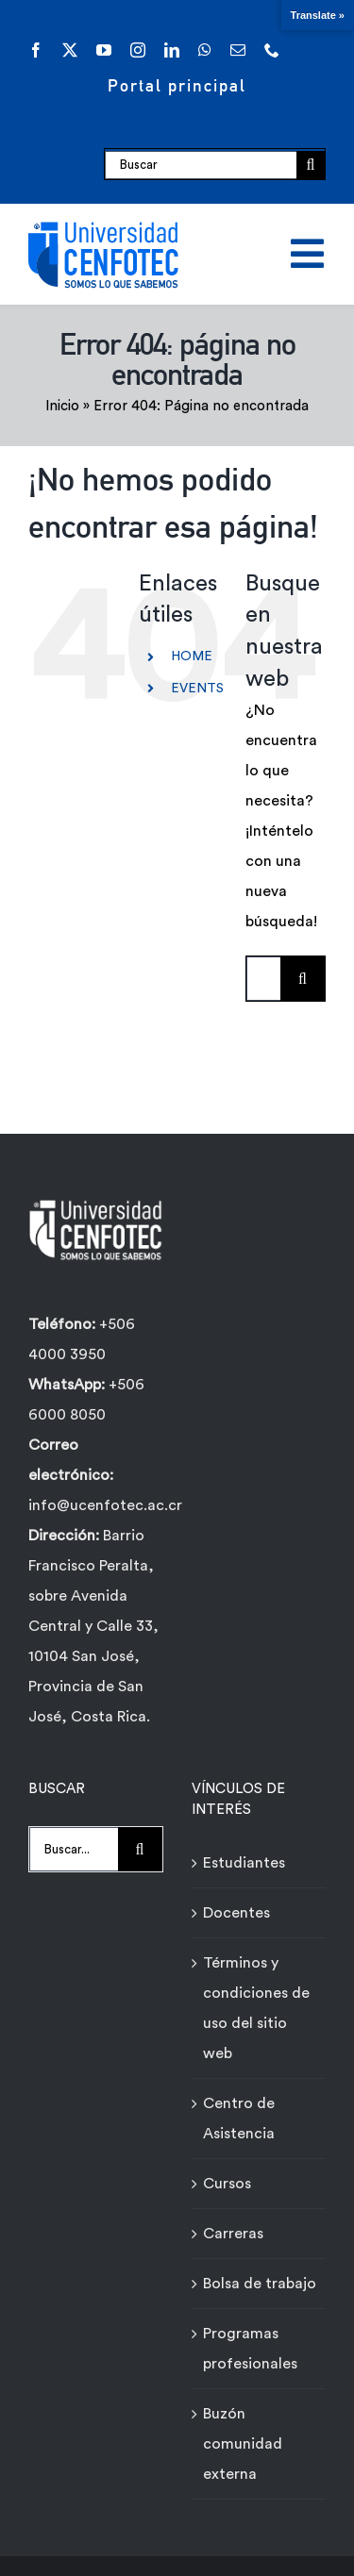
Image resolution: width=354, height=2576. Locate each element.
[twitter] (69, 50)
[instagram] (137, 50)
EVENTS (197, 688)
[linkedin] (171, 50)
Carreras (233, 2233)
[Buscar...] (263, 978)
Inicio (62, 406)
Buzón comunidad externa (242, 2444)
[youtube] (103, 50)
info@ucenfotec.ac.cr (105, 1505)
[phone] (271, 50)
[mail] (237, 50)
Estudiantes (244, 1862)
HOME (191, 656)
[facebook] (35, 50)
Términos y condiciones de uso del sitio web (256, 2008)
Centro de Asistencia (239, 2118)
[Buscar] (200, 165)
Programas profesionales (250, 2348)
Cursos (227, 2183)
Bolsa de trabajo (259, 2283)
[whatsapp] (204, 50)
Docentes (236, 1912)
